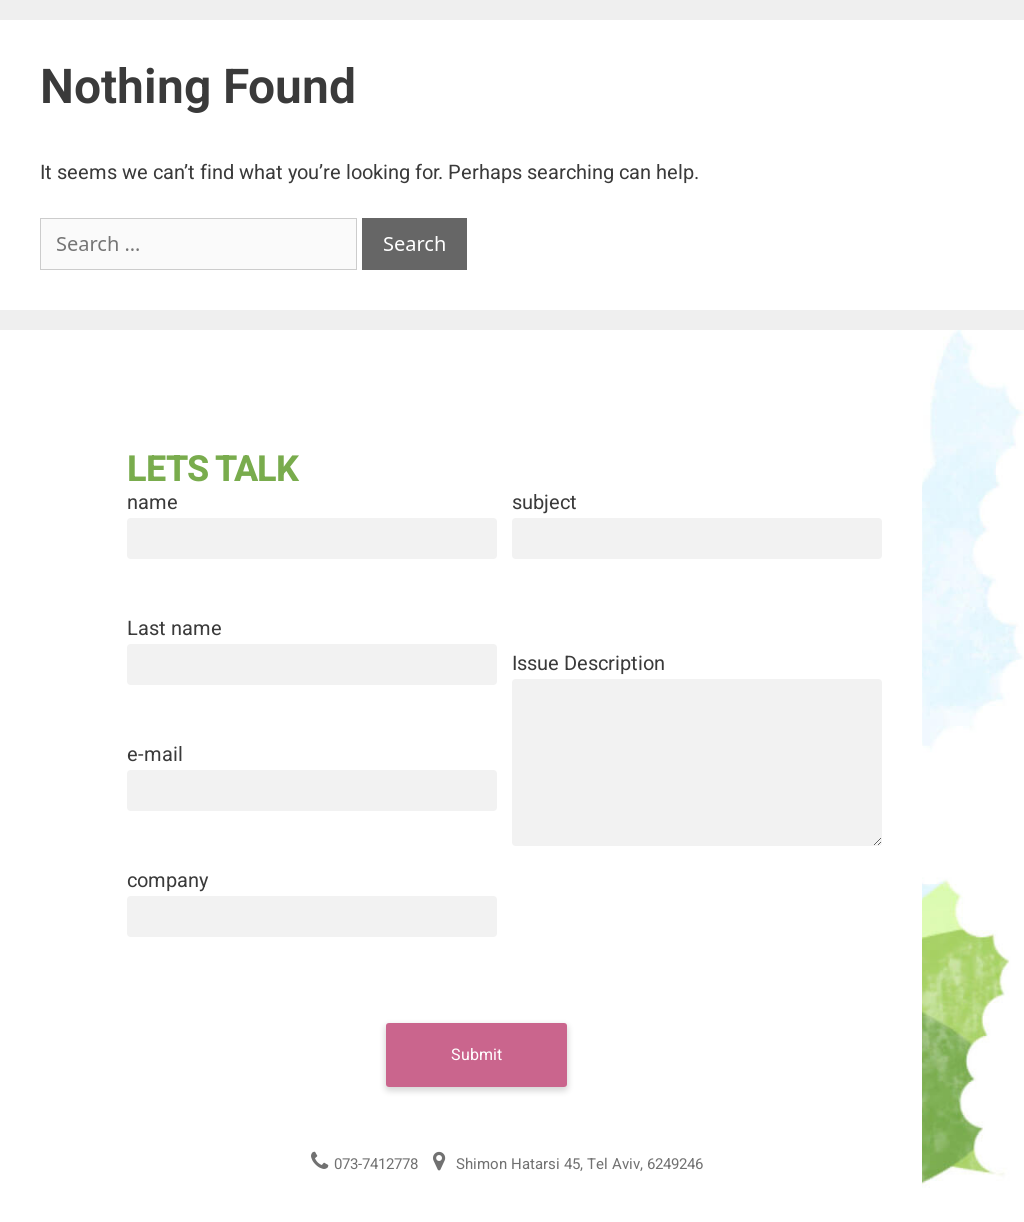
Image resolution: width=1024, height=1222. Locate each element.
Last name (174, 628)
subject (544, 502)
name (152, 502)
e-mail (155, 754)
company (167, 880)
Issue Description (588, 663)
